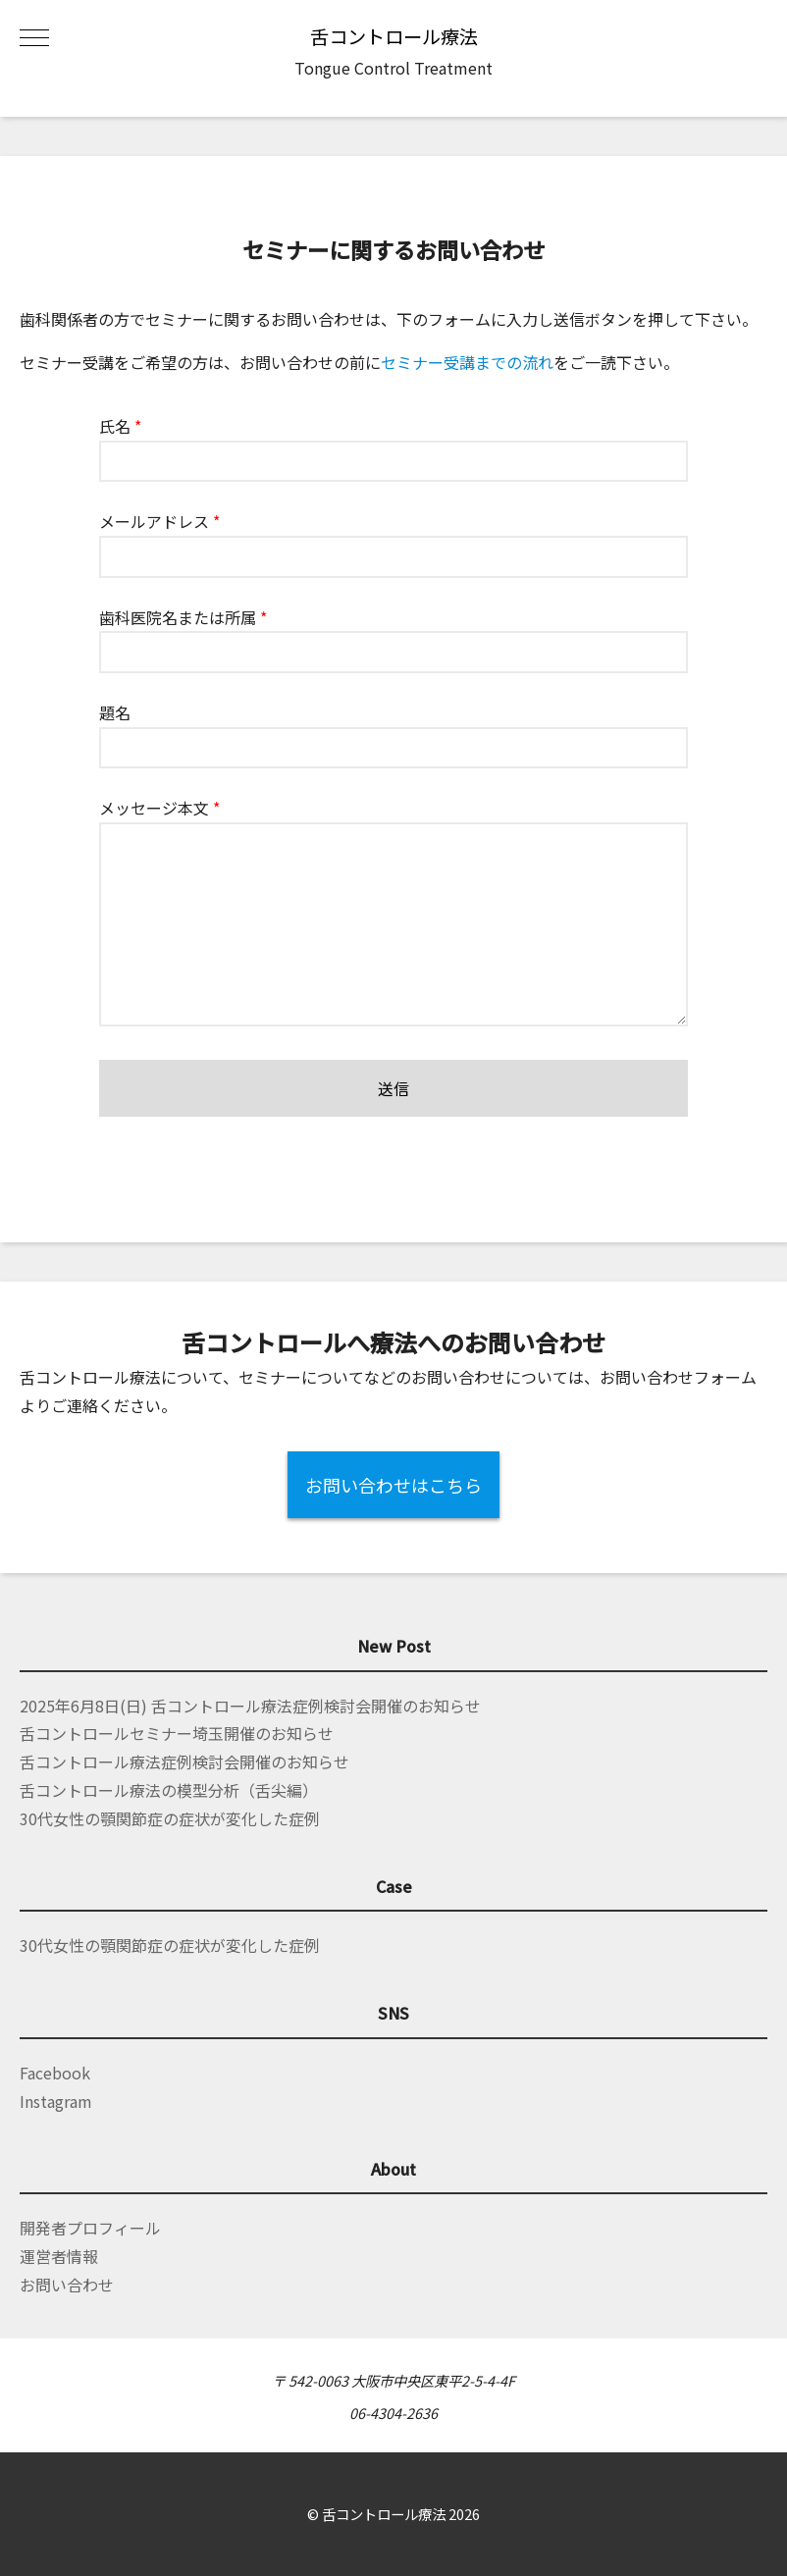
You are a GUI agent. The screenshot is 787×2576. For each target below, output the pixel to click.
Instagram (56, 2101)
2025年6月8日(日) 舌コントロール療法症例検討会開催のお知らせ (250, 1705)
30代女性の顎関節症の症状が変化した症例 (170, 1818)
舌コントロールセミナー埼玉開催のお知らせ (177, 1733)
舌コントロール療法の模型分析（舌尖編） (169, 1790)
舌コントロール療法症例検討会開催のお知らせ (184, 1761)
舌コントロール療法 (394, 36)
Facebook (55, 2072)
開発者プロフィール (90, 2227)
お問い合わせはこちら (393, 1485)
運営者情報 (59, 2256)
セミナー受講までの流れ (467, 362)
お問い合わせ (67, 2284)
